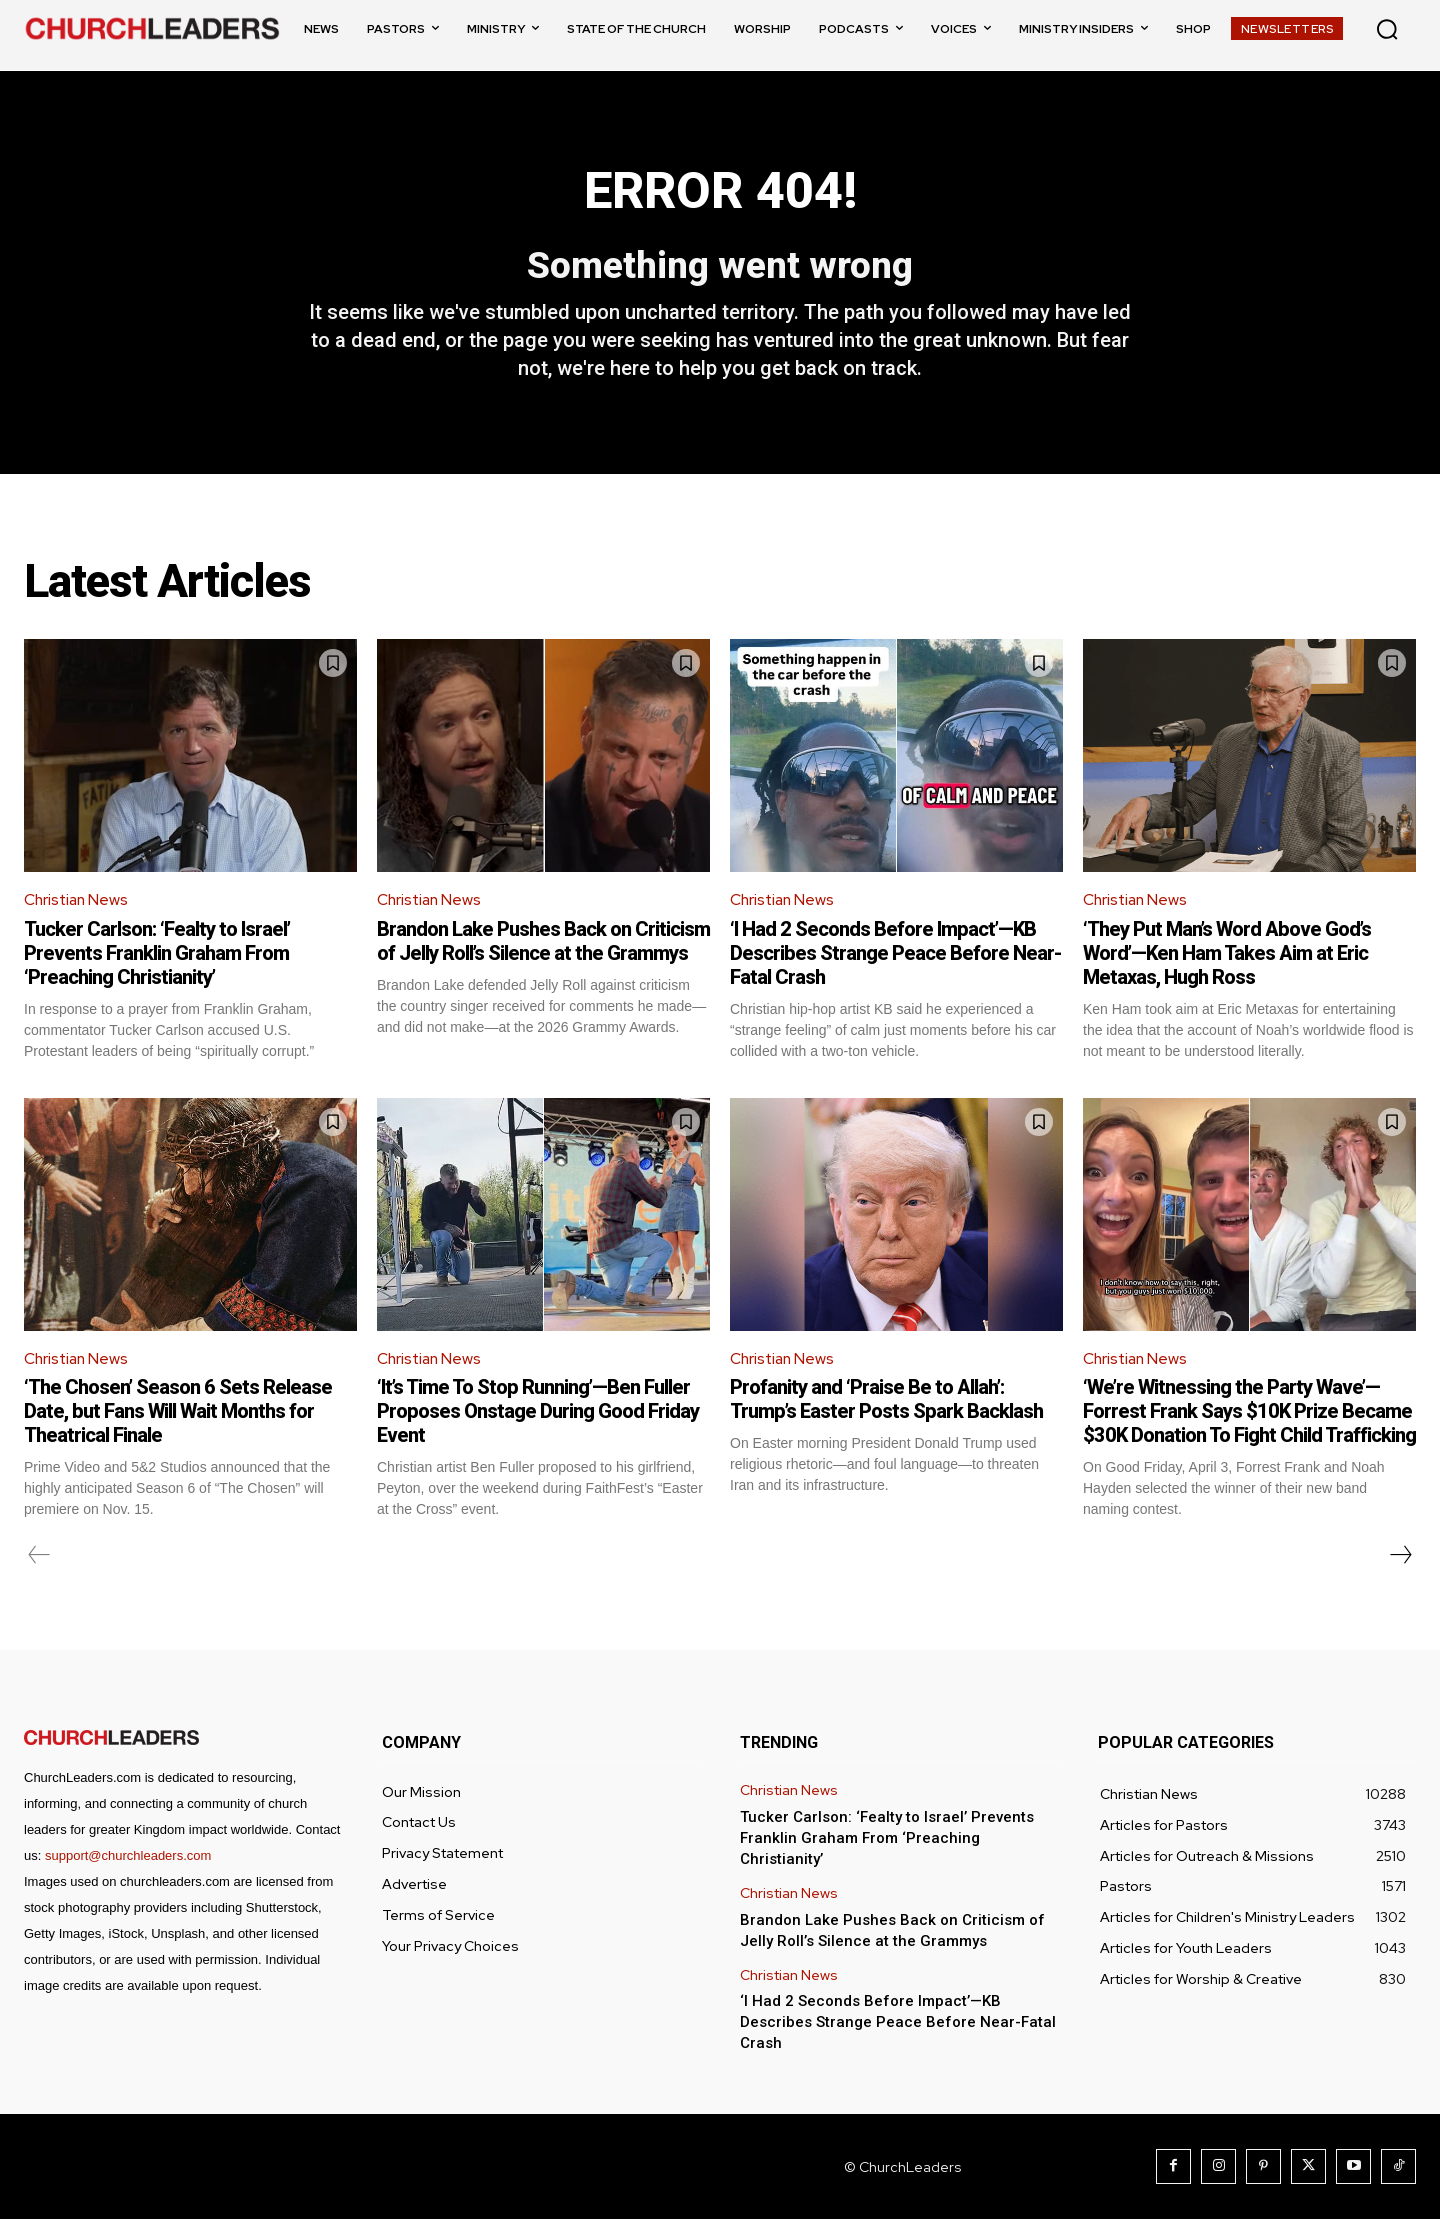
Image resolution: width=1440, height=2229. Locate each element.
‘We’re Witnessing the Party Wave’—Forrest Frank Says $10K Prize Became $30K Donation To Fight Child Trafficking (1249, 1421)
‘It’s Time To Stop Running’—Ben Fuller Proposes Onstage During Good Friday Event (538, 1421)
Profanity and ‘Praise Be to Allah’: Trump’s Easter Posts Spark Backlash (886, 1409)
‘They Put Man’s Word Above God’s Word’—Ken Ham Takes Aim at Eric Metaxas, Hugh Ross (1227, 961)
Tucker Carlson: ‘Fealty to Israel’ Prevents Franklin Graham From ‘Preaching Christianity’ (157, 961)
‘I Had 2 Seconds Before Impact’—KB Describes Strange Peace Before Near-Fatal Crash (895, 961)
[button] (1387, 29)
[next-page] (1400, 1565)
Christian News (78, 908)
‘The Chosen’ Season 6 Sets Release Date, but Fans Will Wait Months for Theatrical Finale (178, 1421)
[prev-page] (39, 1565)
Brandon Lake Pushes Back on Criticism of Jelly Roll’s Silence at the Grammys (543, 949)
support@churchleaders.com (128, 1865)
